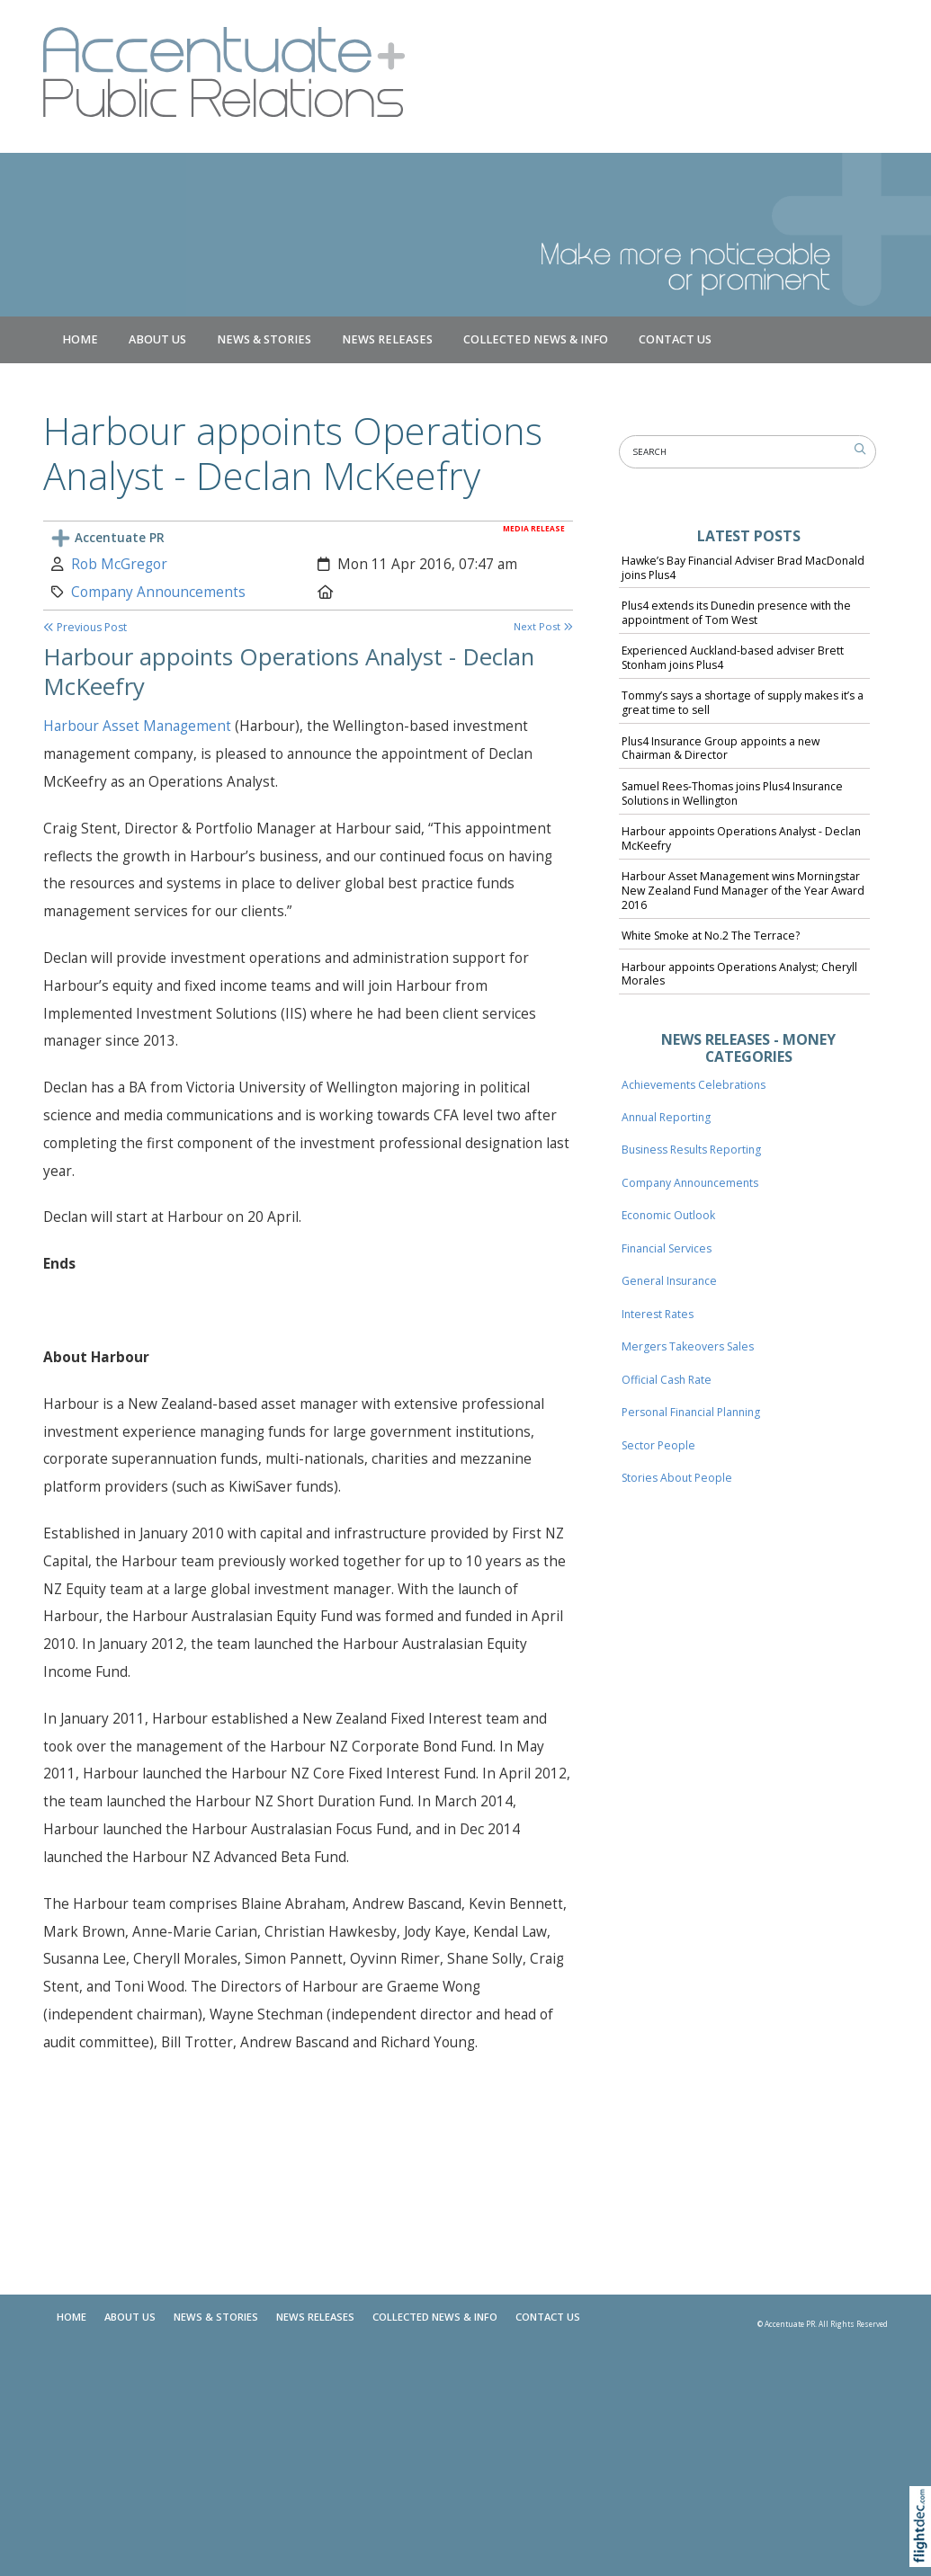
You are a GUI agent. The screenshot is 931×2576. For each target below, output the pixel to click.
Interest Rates (658, 1314)
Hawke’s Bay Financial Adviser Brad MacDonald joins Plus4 (743, 568)
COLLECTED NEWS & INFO (535, 339)
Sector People (658, 1445)
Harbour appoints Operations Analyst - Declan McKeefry (741, 838)
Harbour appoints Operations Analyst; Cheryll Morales (739, 974)
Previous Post (85, 627)
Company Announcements (158, 592)
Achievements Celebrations (693, 1084)
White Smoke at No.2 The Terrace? (711, 935)
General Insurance (669, 1280)
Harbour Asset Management (139, 726)
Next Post (543, 626)
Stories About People (677, 1477)
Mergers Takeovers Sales (688, 1346)
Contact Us (675, 339)
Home (80, 339)
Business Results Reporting (691, 1149)
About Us (157, 339)
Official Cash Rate (667, 1379)
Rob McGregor (119, 564)
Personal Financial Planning (691, 1412)
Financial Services (667, 1248)
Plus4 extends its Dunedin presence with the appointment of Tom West (736, 613)
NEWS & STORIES (264, 339)
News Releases (387, 339)
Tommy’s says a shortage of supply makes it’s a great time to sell (743, 703)
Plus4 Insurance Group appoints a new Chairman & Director (720, 748)
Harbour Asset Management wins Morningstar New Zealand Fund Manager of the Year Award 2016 (743, 891)
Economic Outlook (668, 1215)
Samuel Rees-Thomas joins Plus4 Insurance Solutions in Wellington (732, 793)
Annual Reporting (666, 1117)
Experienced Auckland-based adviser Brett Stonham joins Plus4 (733, 658)
